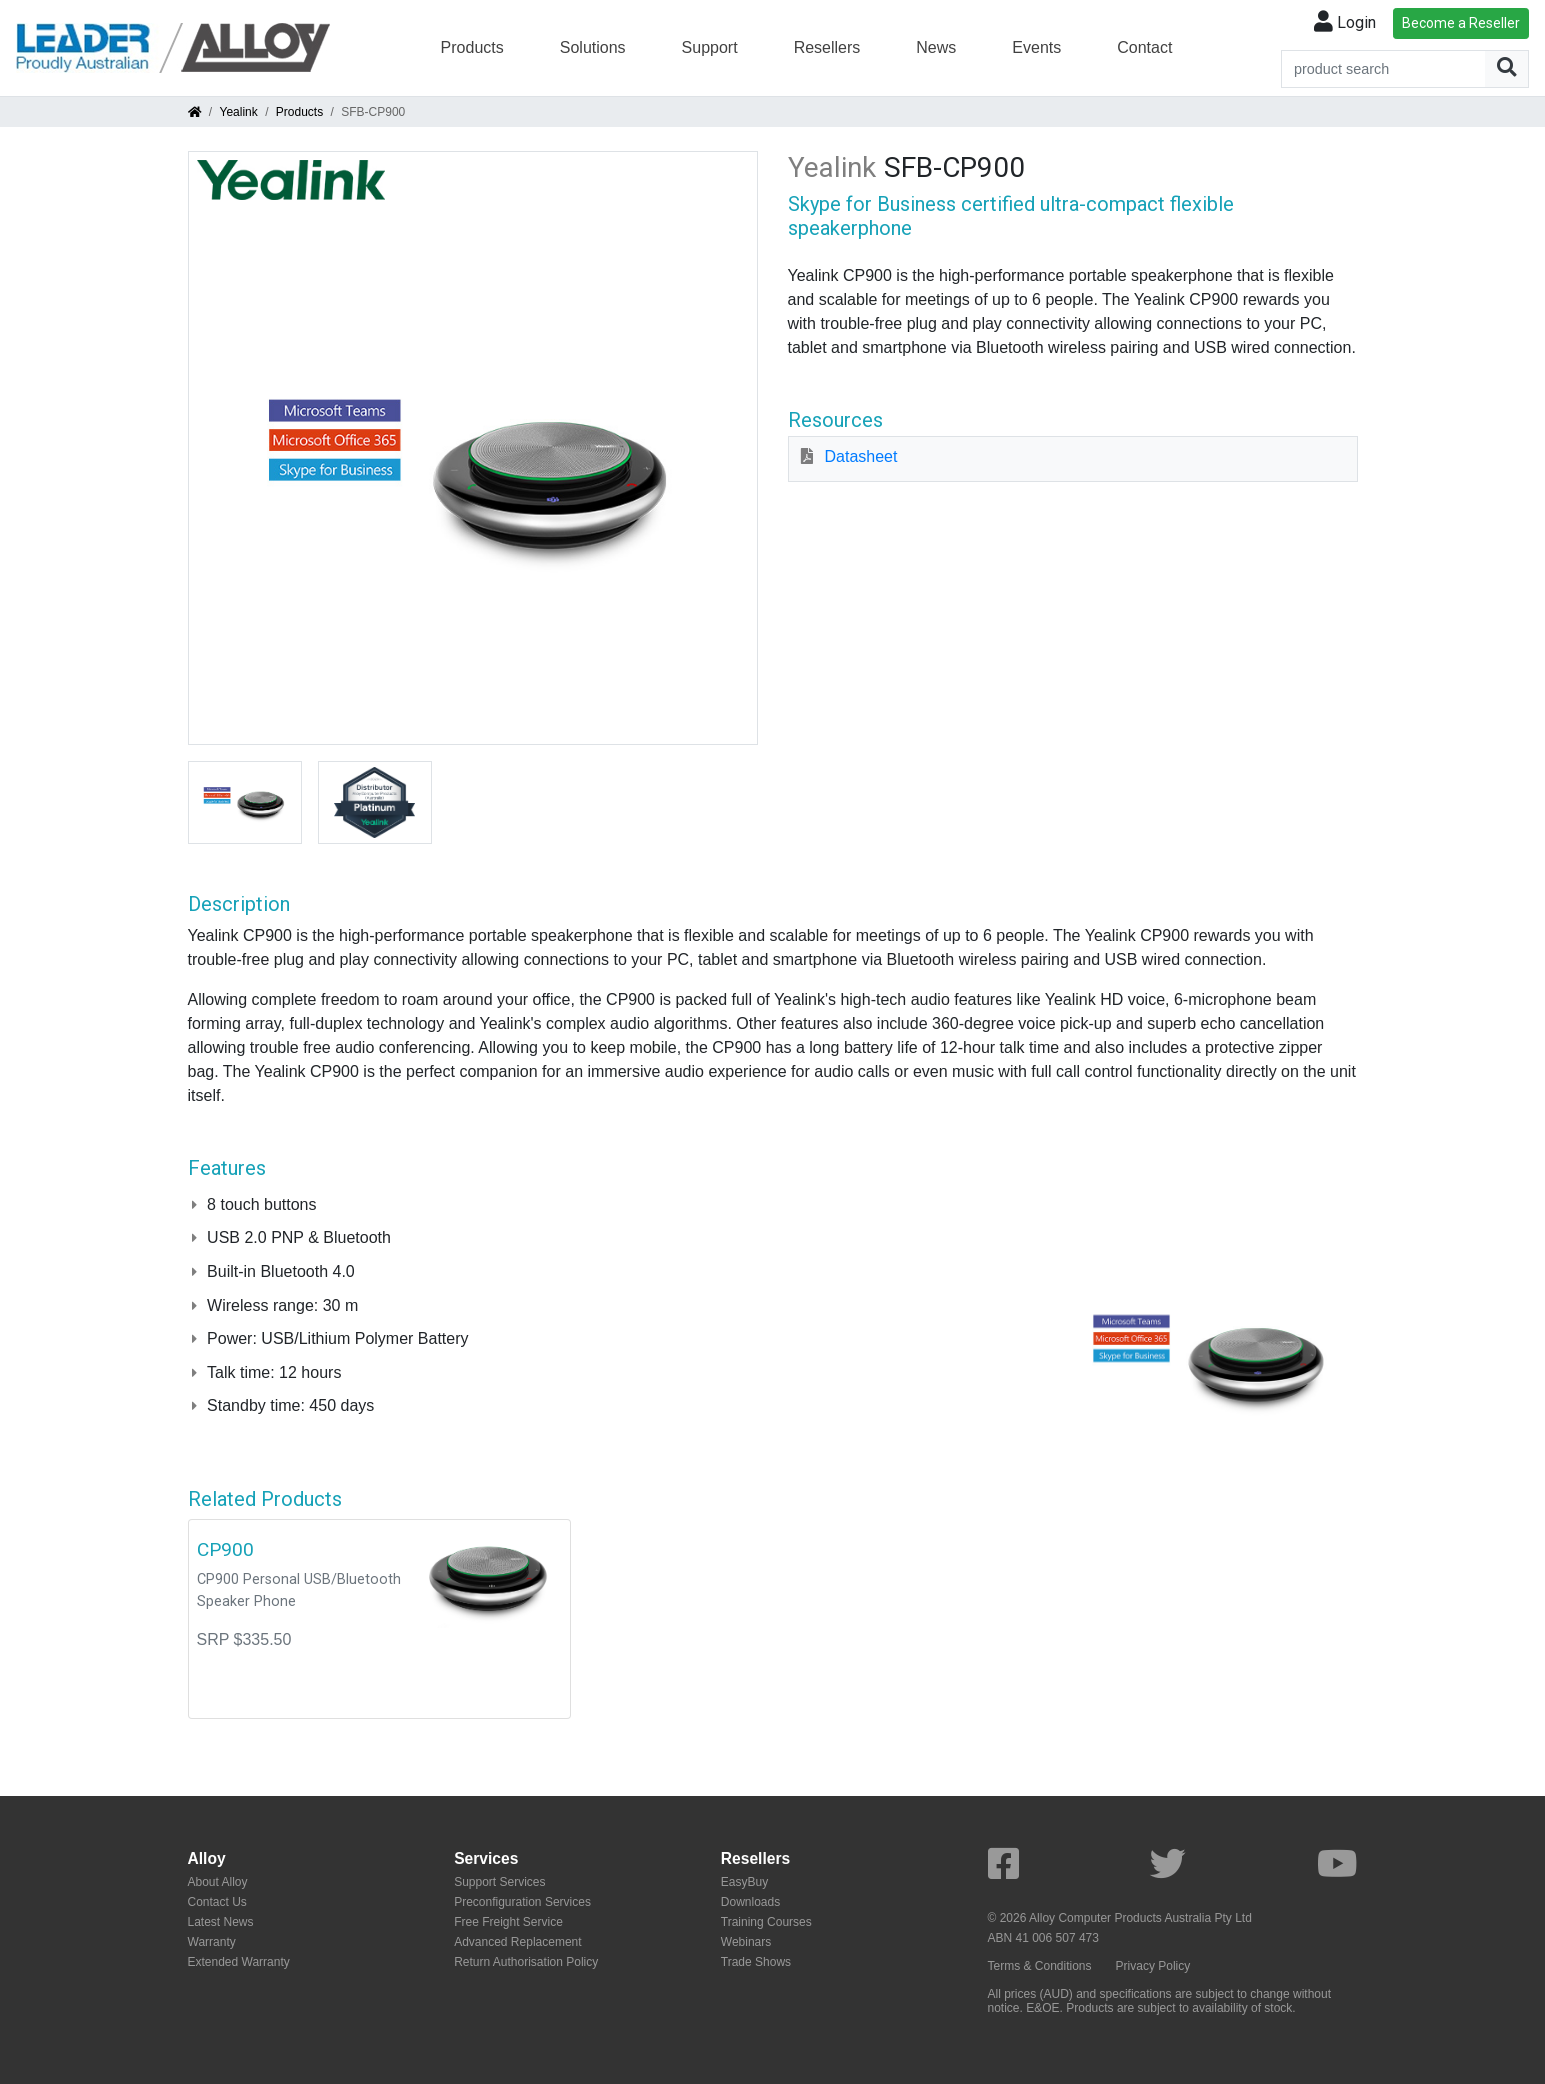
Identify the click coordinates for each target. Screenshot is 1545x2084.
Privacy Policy (1153, 1966)
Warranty (212, 1942)
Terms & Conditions (1040, 1966)
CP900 (225, 1549)
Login (1345, 22)
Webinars (746, 1942)
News (936, 47)
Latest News (221, 1922)
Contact (1144, 47)
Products (472, 47)
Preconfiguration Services (522, 1902)
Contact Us (217, 1902)
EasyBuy (744, 1882)
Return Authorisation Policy (526, 1962)
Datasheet (861, 456)
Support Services (499, 1882)
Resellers (827, 47)
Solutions (593, 47)
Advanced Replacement (517, 1942)
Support (710, 47)
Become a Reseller (1461, 23)
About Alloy (218, 1882)
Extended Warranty (239, 1962)
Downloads (750, 1902)
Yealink (239, 112)
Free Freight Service (508, 1922)
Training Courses (766, 1922)
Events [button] (1036, 47)
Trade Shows (756, 1962)
